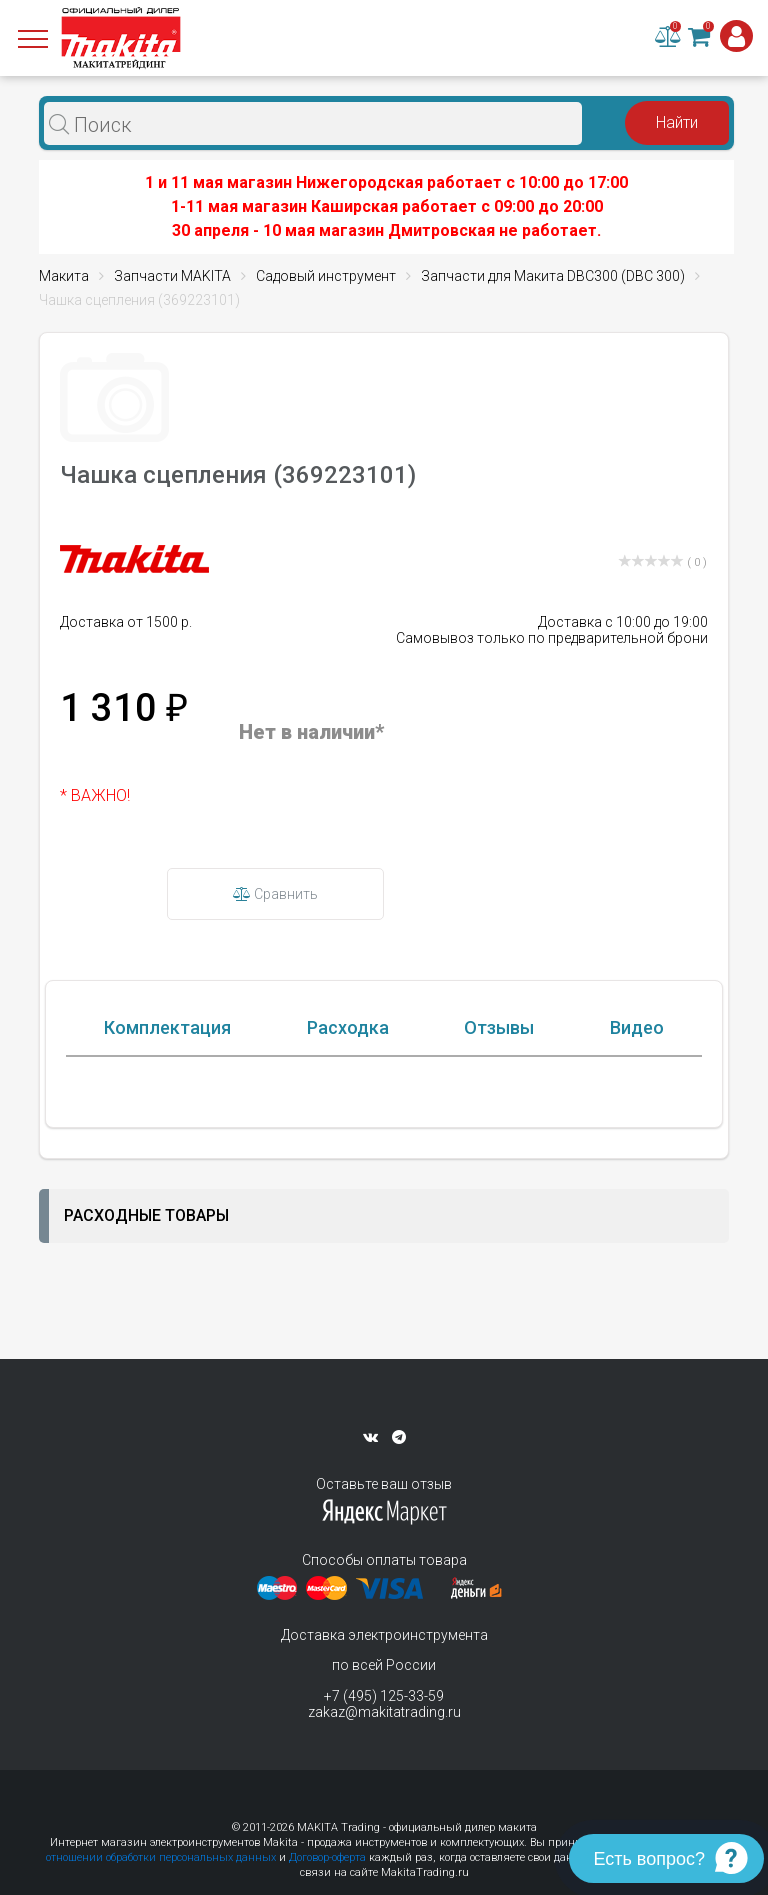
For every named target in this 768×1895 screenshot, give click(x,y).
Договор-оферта (327, 1857)
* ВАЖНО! (95, 795)
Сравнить (275, 894)
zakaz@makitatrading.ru (384, 1712)
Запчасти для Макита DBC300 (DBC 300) (553, 276)
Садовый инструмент (326, 276)
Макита (64, 276)
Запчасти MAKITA (172, 276)
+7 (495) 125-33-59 (384, 1696)
